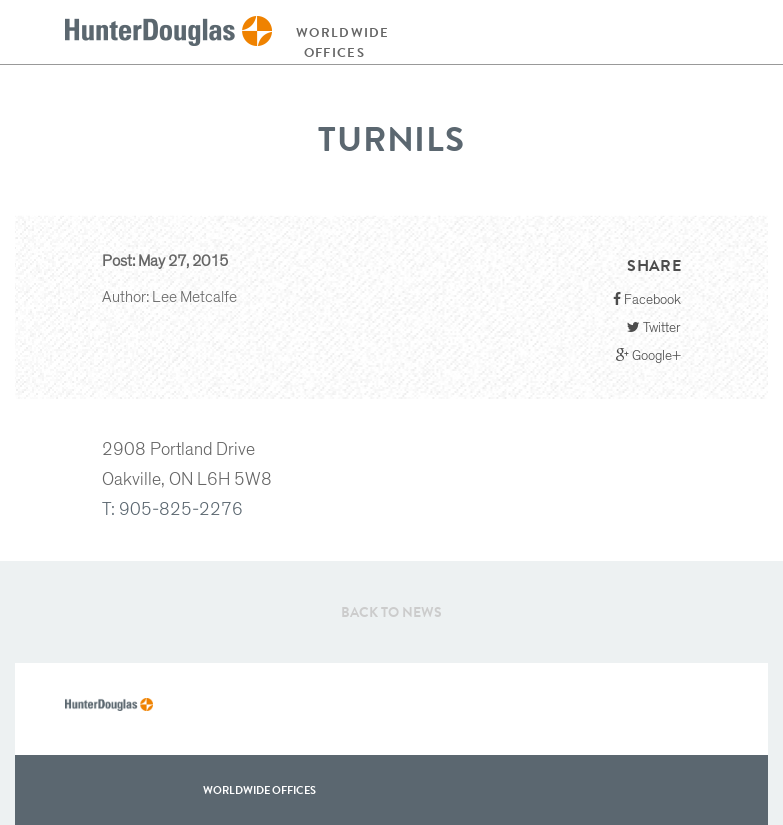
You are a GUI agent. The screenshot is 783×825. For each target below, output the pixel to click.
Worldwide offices (339, 42)
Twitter (654, 327)
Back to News (391, 612)
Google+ (648, 355)
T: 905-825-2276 (172, 510)
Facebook (647, 299)
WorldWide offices (259, 790)
